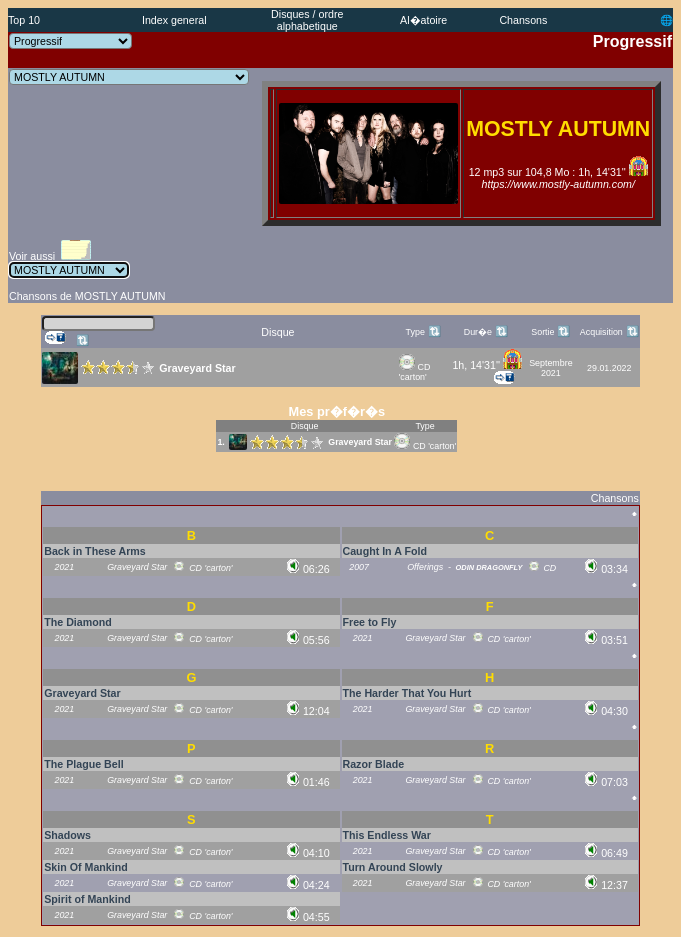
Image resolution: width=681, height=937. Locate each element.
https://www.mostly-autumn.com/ (558, 184)
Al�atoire (423, 20)
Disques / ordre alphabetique (307, 20)
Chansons (523, 20)
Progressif (632, 41)
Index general (174, 20)
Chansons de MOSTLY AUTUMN (87, 296)
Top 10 (24, 20)
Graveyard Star (360, 442)
